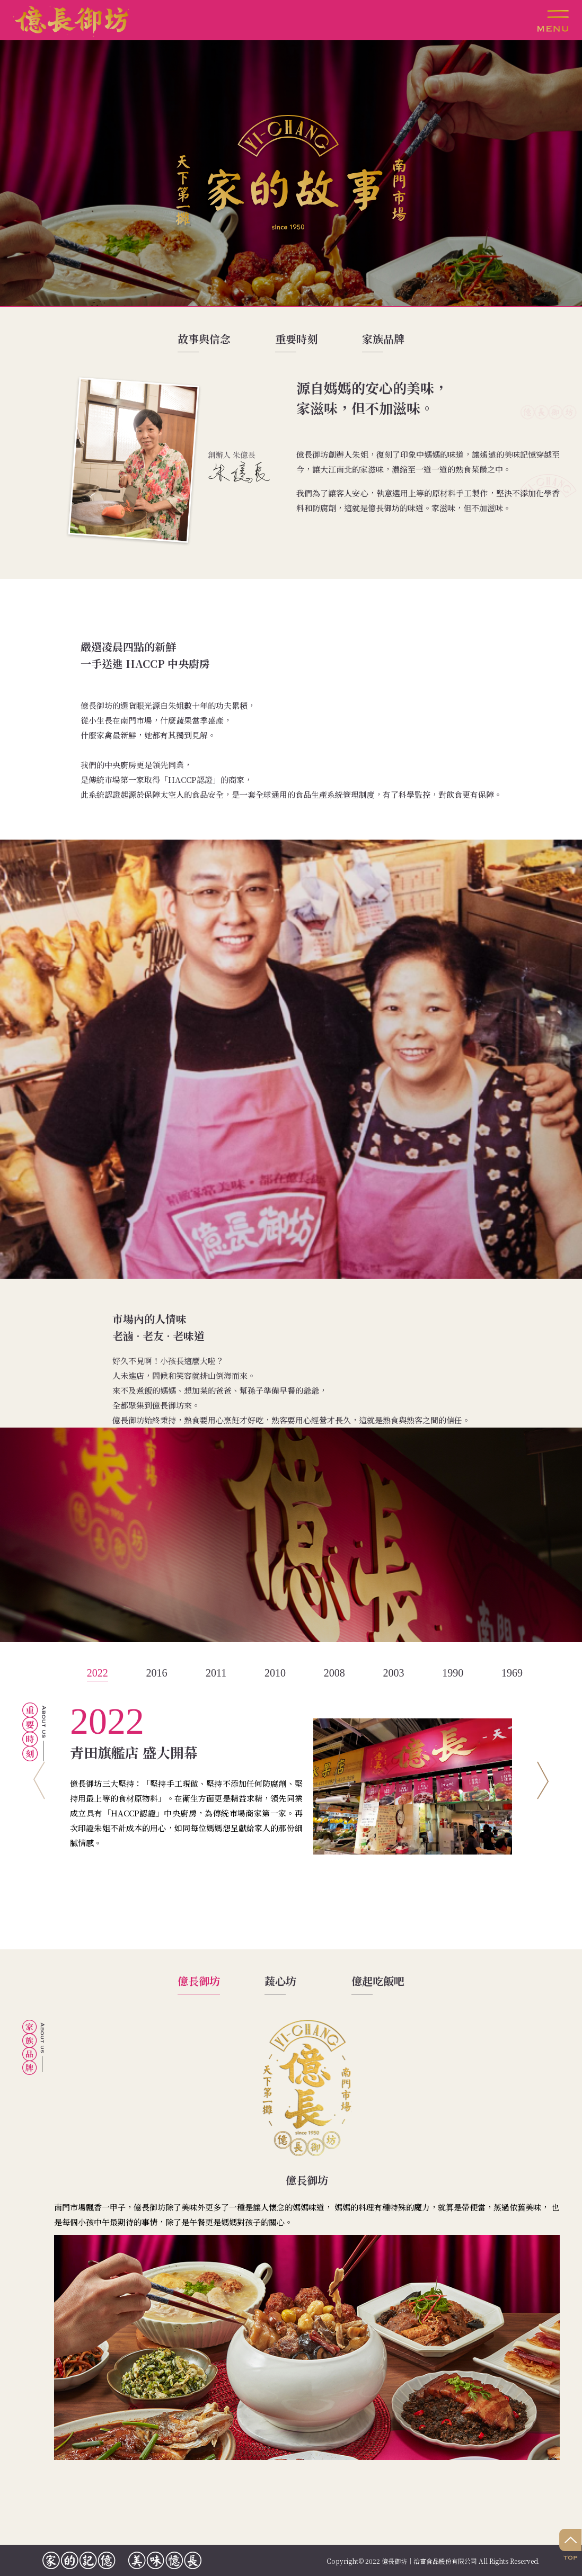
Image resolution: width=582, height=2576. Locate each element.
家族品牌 (383, 338)
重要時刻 (296, 338)
